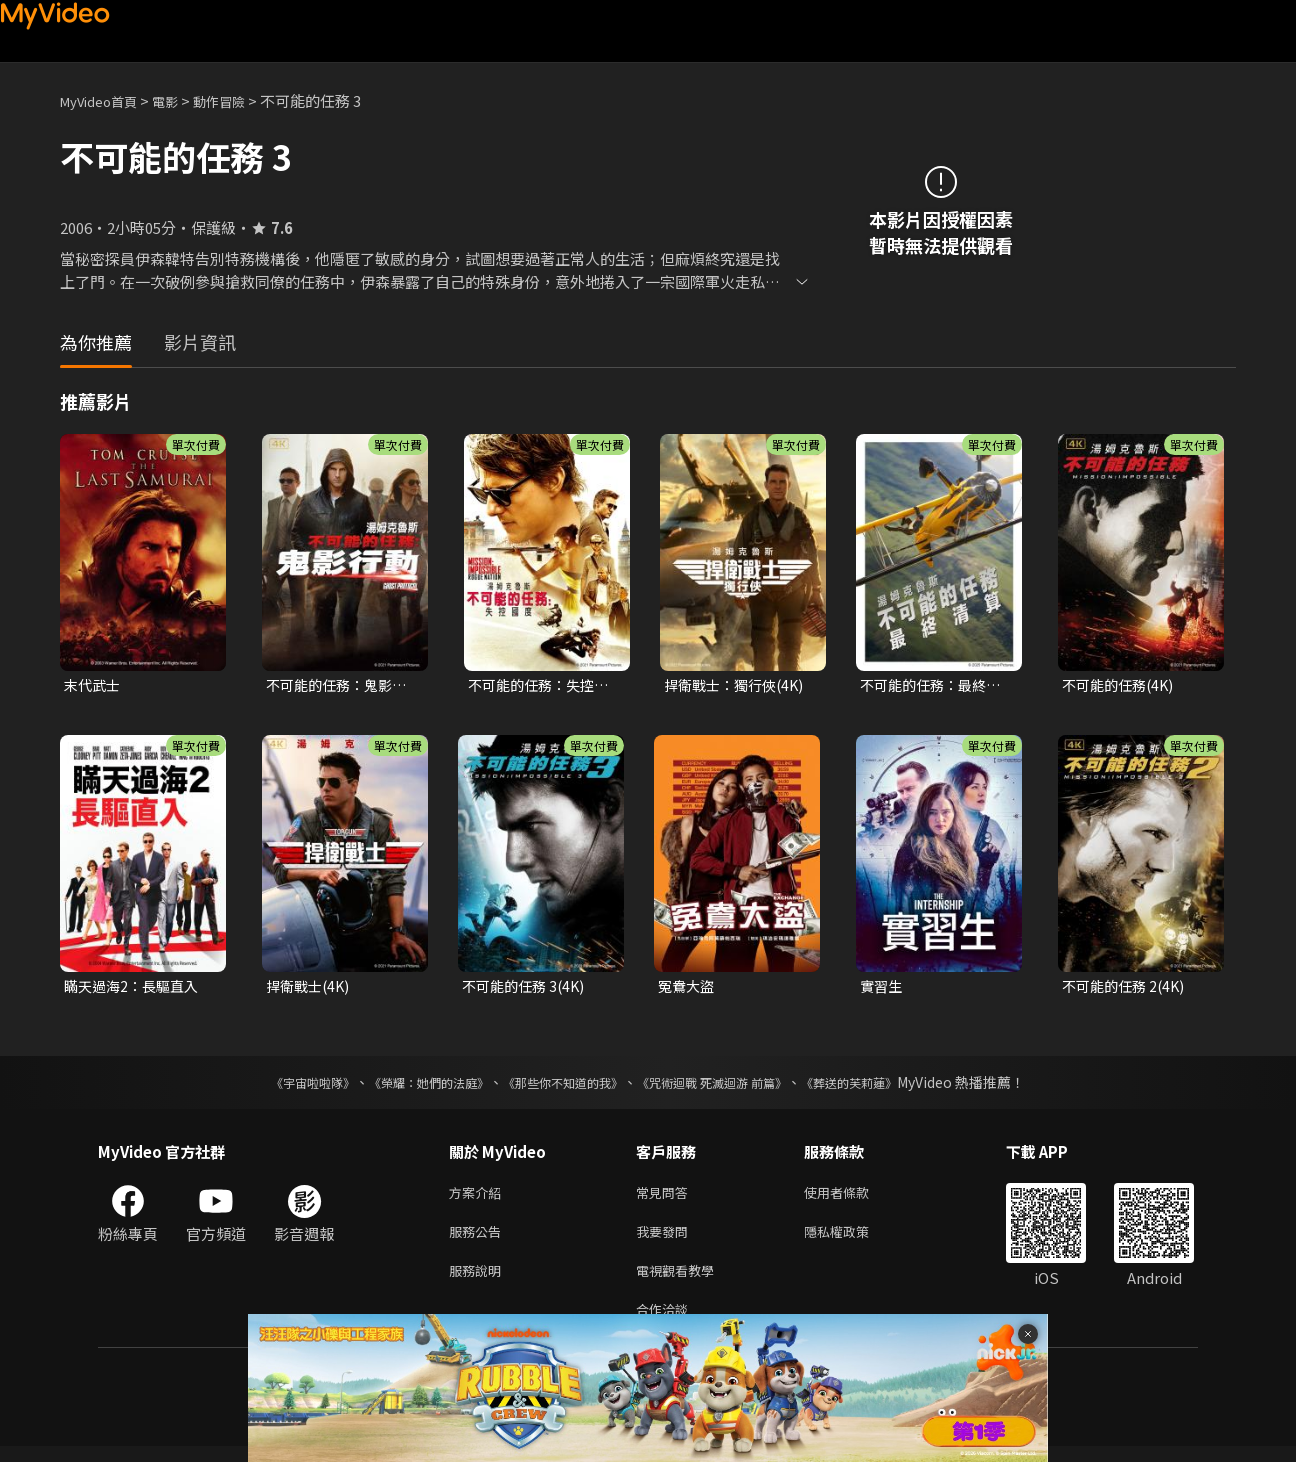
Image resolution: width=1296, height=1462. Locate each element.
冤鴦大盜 (688, 988)
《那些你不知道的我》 (560, 1086)
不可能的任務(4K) (1121, 685)
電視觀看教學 (681, 1281)
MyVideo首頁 (105, 100)
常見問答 (666, 1197)
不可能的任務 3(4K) (527, 988)
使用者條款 (853, 1197)
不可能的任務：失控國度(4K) (543, 686)
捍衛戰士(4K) (310, 988)
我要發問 (666, 1239)
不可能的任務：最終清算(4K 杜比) (935, 686)
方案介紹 (479, 1197)
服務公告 (479, 1239)
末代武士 (94, 685)
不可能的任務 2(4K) (1127, 988)
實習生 (882, 988)
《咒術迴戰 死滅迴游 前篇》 (731, 1086)
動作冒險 (241, 100)
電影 (181, 100)
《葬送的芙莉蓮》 (888, 1086)
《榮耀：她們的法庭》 (406, 1086)
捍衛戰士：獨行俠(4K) (738, 685)
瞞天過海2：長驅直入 (135, 988)
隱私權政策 (853, 1239)
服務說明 (479, 1281)
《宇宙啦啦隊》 (273, 1086)
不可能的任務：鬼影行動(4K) (341, 686)
